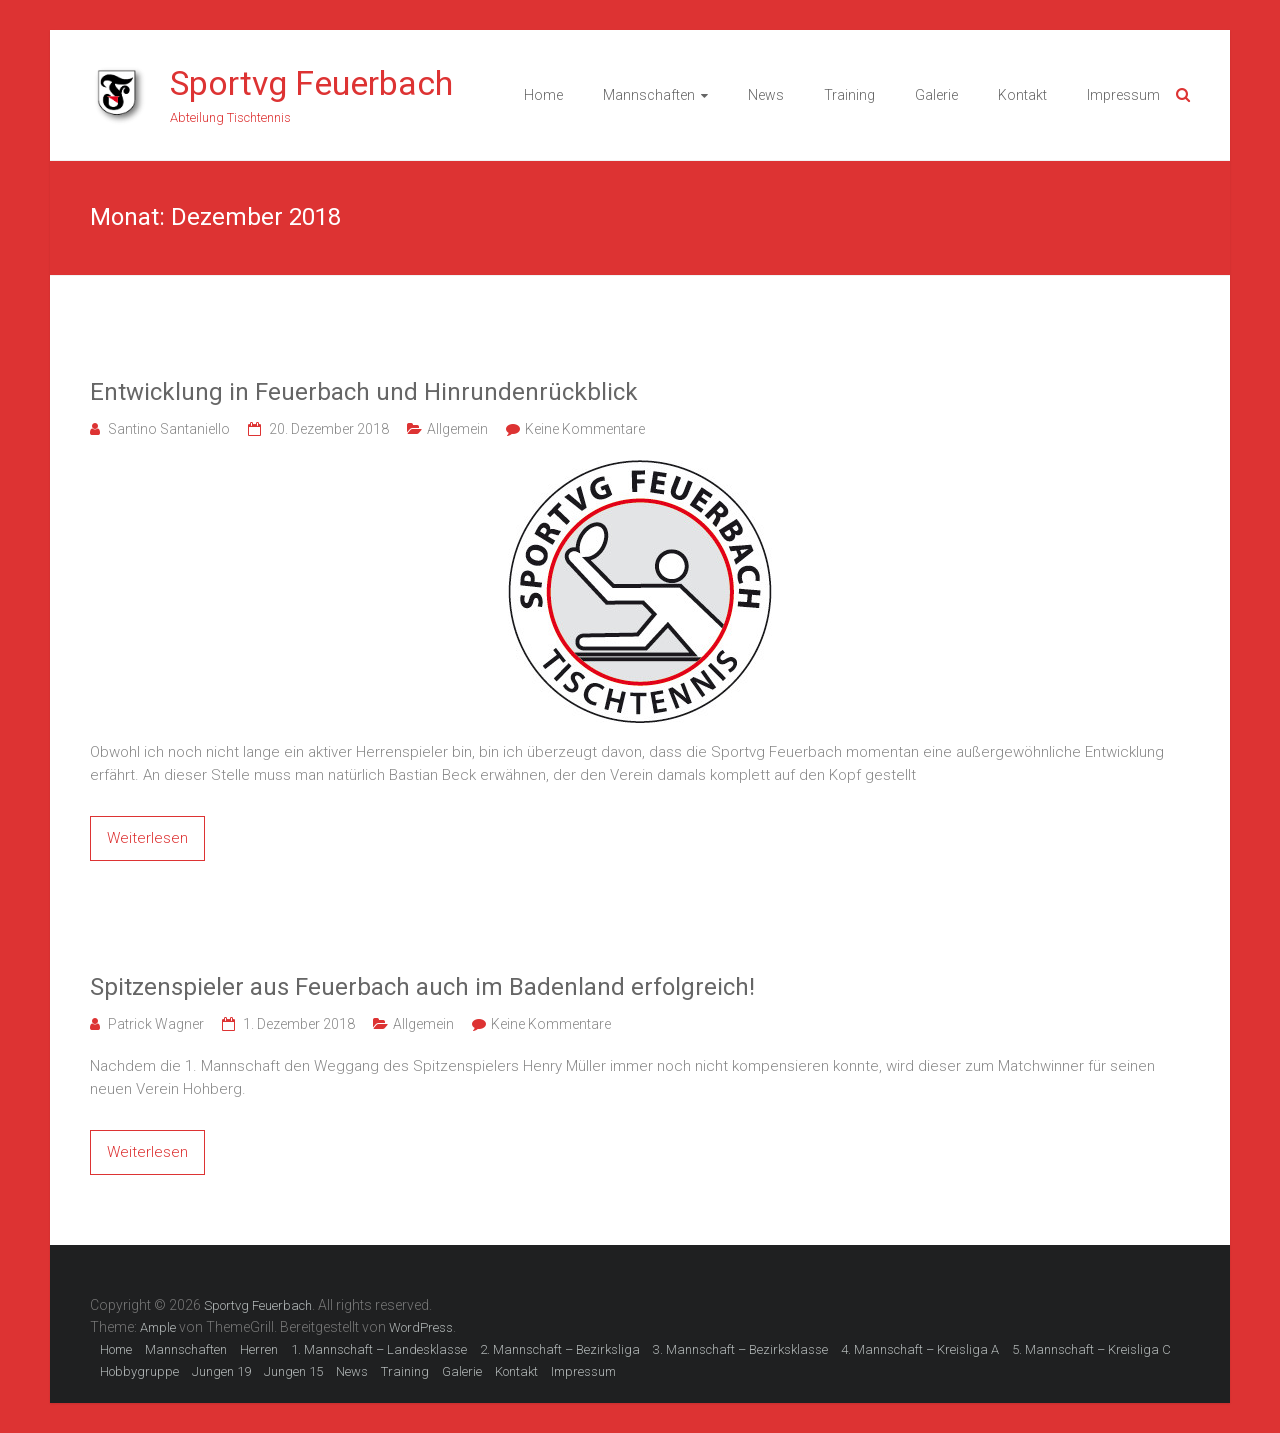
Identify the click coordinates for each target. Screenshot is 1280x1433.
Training (849, 95)
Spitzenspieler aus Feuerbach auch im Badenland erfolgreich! (422, 987)
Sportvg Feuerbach (311, 83)
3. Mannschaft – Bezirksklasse (740, 1349)
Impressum (1123, 95)
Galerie (936, 95)
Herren (259, 1349)
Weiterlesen (147, 838)
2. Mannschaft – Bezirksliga (560, 1349)
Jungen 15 (293, 1371)
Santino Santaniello (169, 429)
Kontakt (1022, 95)
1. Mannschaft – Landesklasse (379, 1349)
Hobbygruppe (139, 1371)
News (766, 95)
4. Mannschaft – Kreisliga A (920, 1349)
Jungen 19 (221, 1371)
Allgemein (457, 429)
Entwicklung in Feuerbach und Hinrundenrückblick (364, 392)
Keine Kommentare (585, 429)
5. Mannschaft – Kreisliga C (1091, 1349)
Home (543, 95)
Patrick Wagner (156, 1024)
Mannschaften (649, 95)
